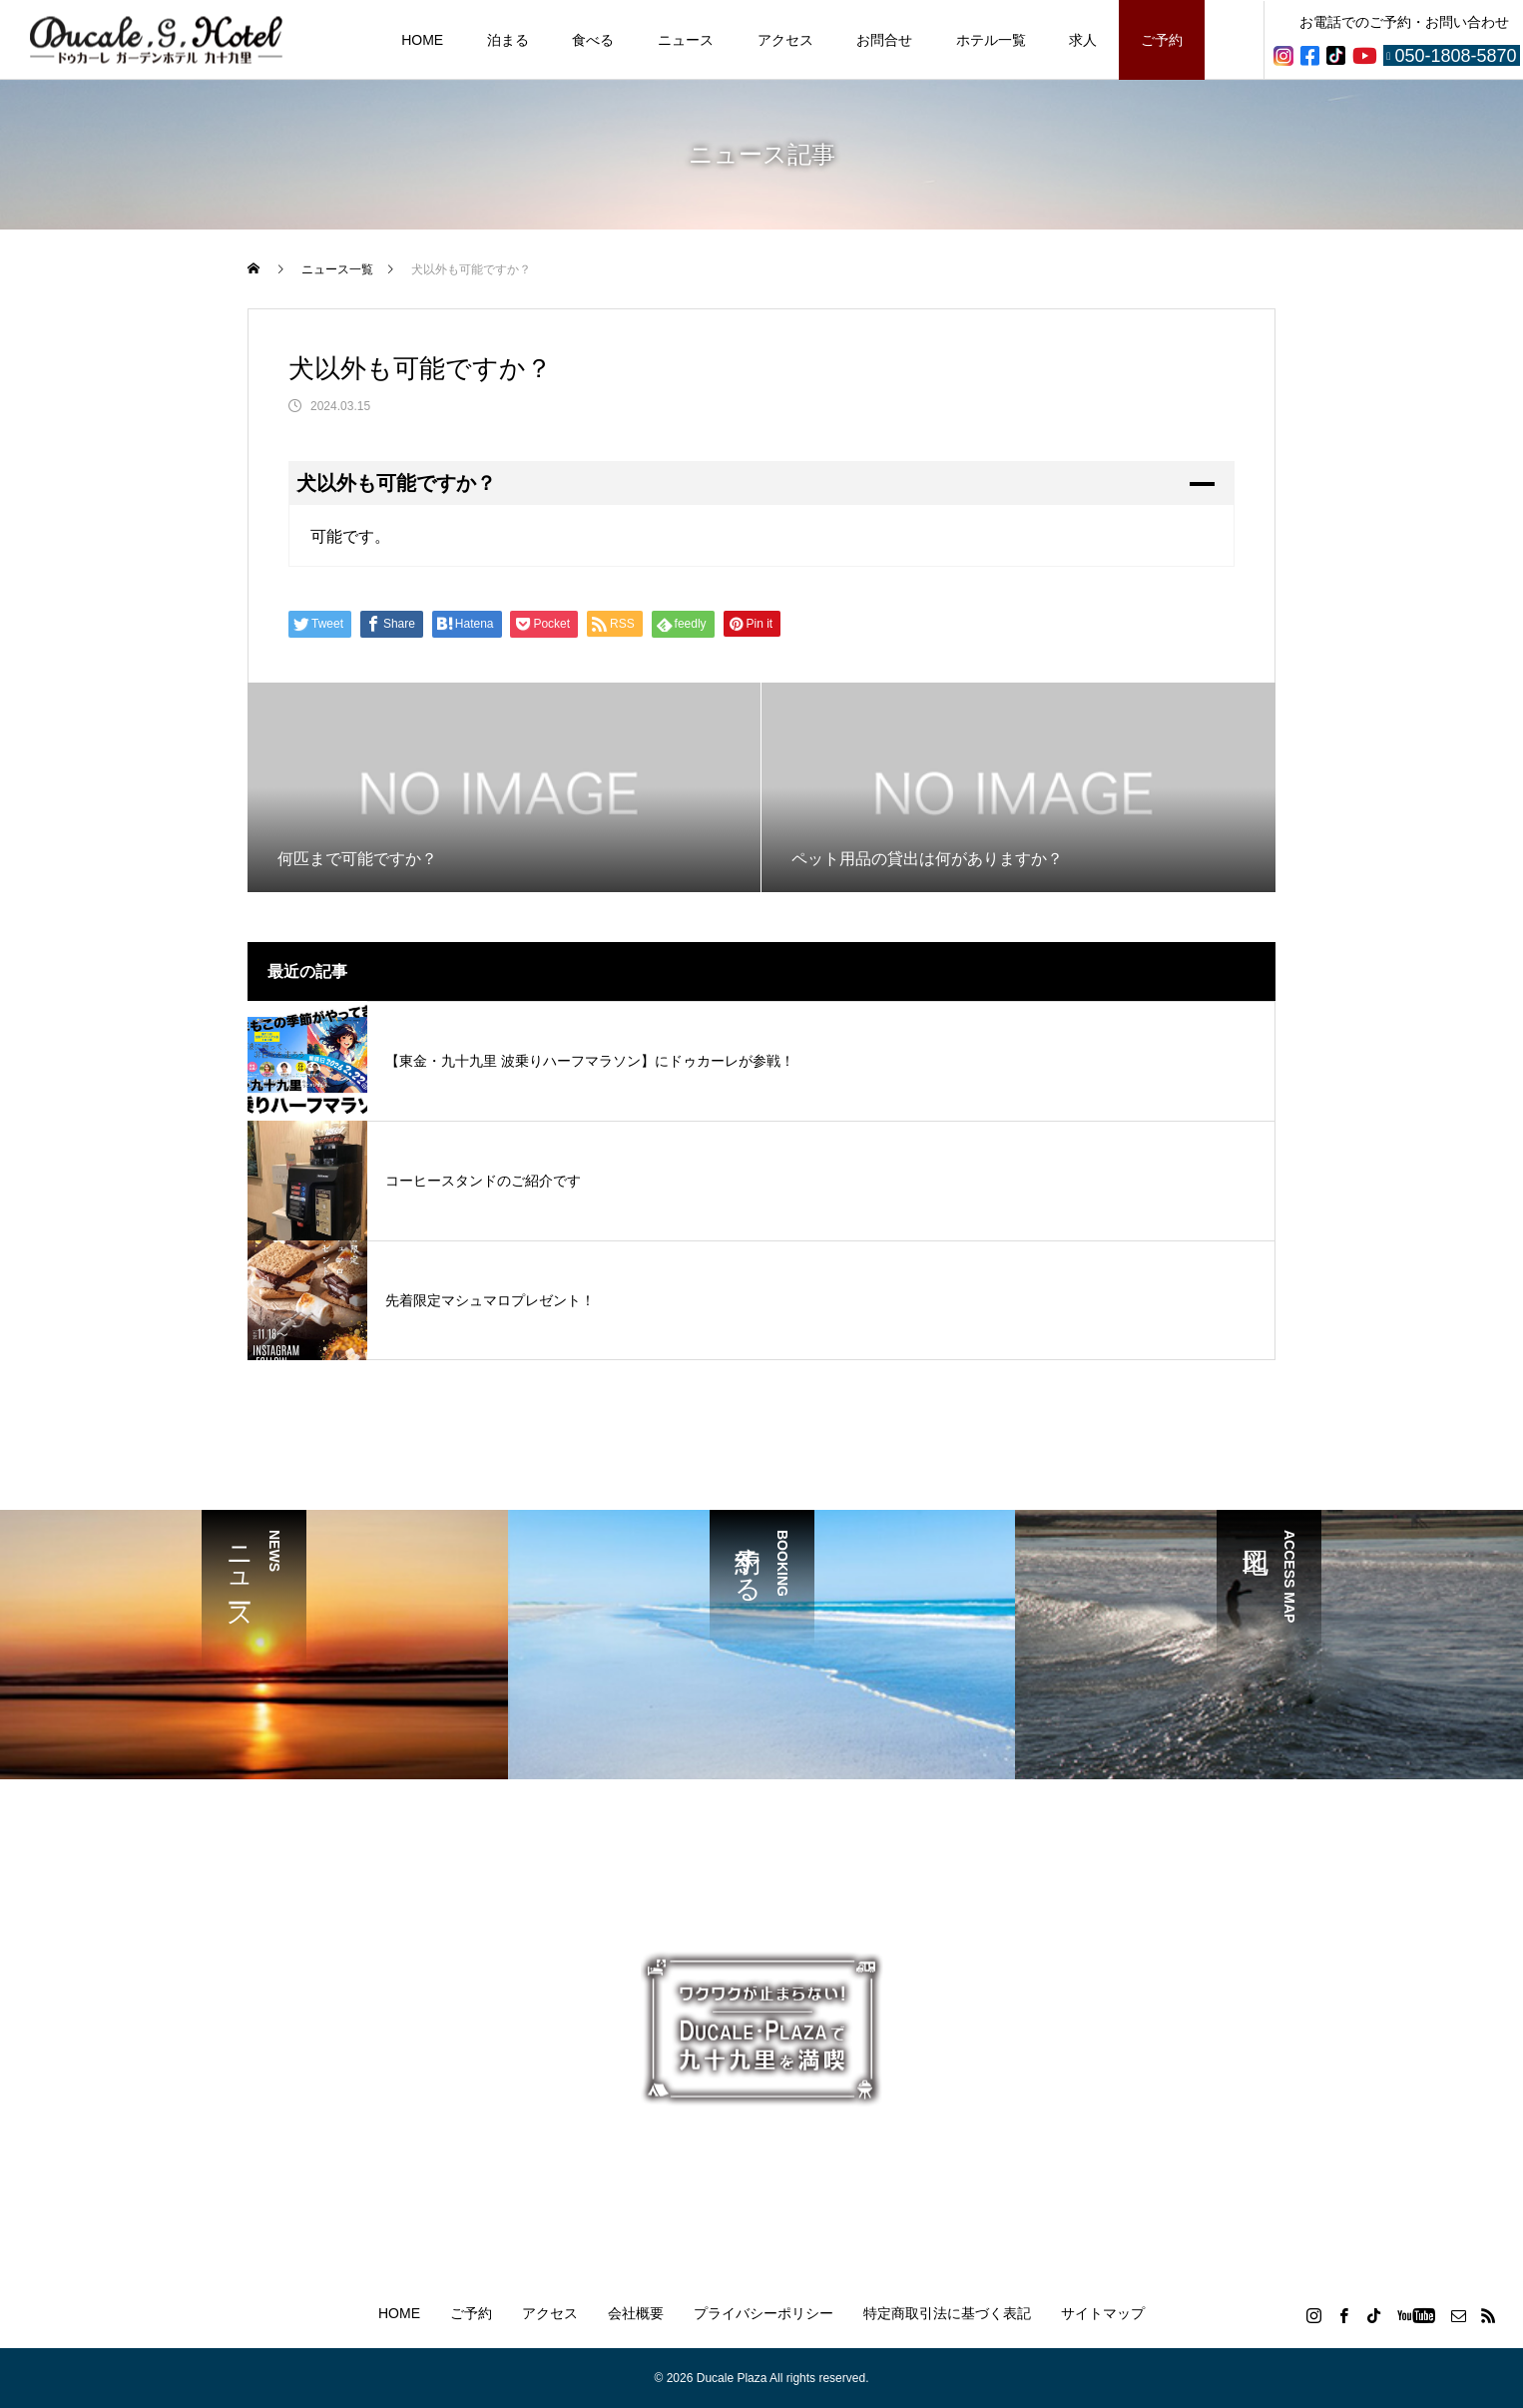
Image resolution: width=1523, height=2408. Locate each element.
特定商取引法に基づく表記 (947, 2313)
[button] (761, 483)
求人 (1083, 40)
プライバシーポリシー (763, 2313)
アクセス (785, 40)
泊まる (508, 40)
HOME (422, 40)
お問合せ (884, 40)
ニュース (686, 40)
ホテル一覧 (991, 40)
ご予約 (1162, 40)
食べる (593, 40)
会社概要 (636, 2313)
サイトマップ (1103, 2313)
